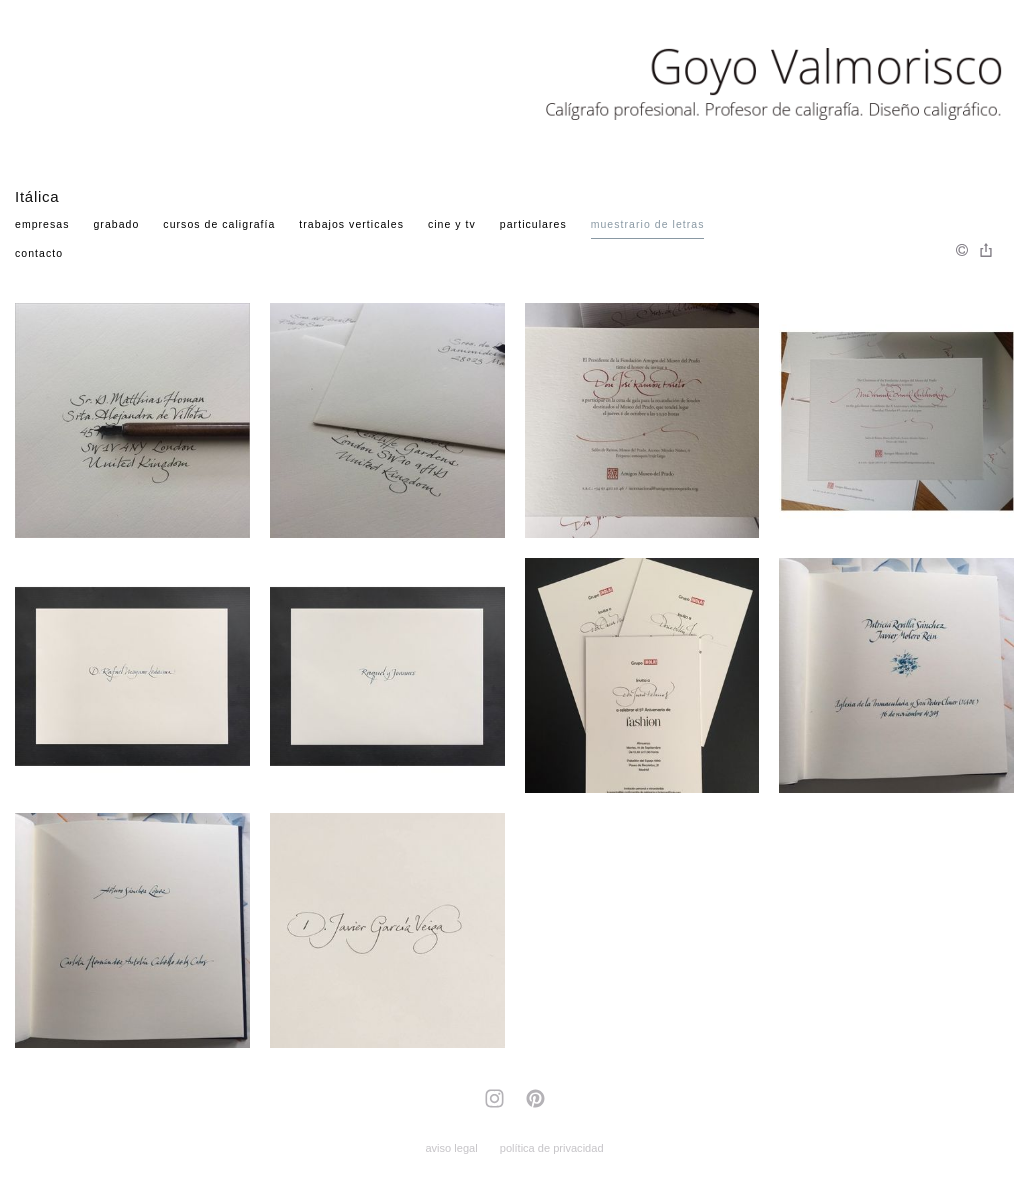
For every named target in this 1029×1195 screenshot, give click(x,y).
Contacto (39, 253)
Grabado (116, 224)
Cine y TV (452, 224)
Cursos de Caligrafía (219, 224)
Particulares (533, 224)
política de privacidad (552, 1148)
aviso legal (451, 1148)
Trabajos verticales (351, 224)
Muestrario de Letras (648, 224)
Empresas (42, 224)
